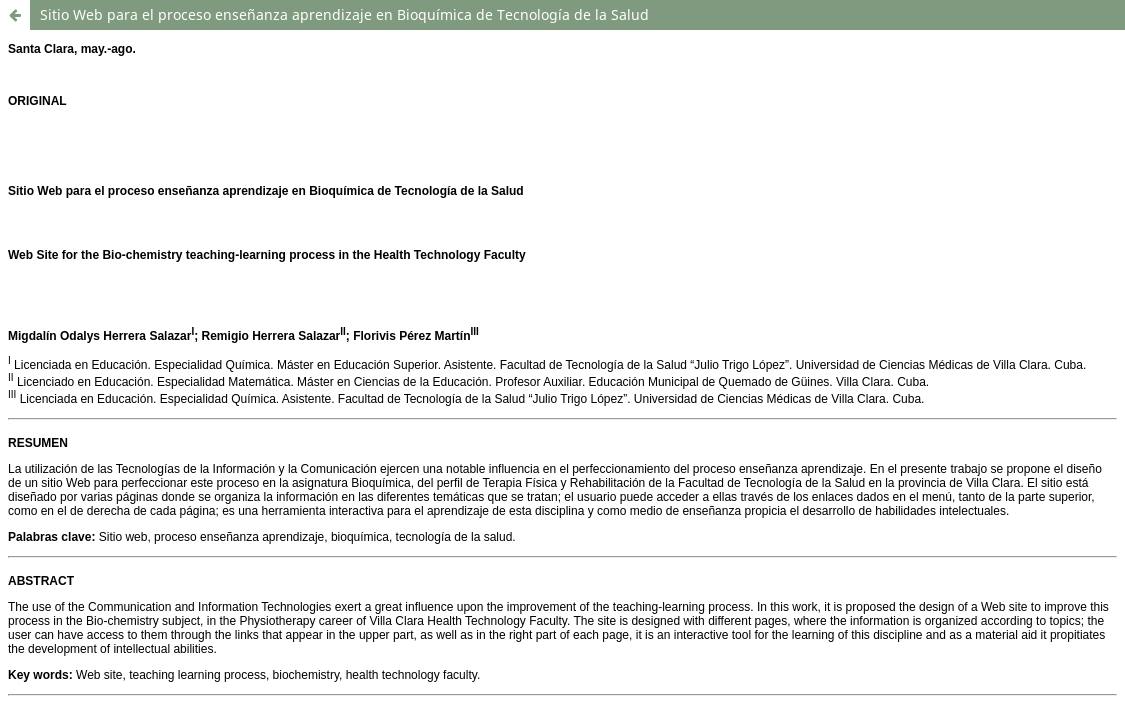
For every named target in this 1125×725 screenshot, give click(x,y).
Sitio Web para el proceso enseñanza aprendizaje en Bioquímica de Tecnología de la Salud (344, 14)
